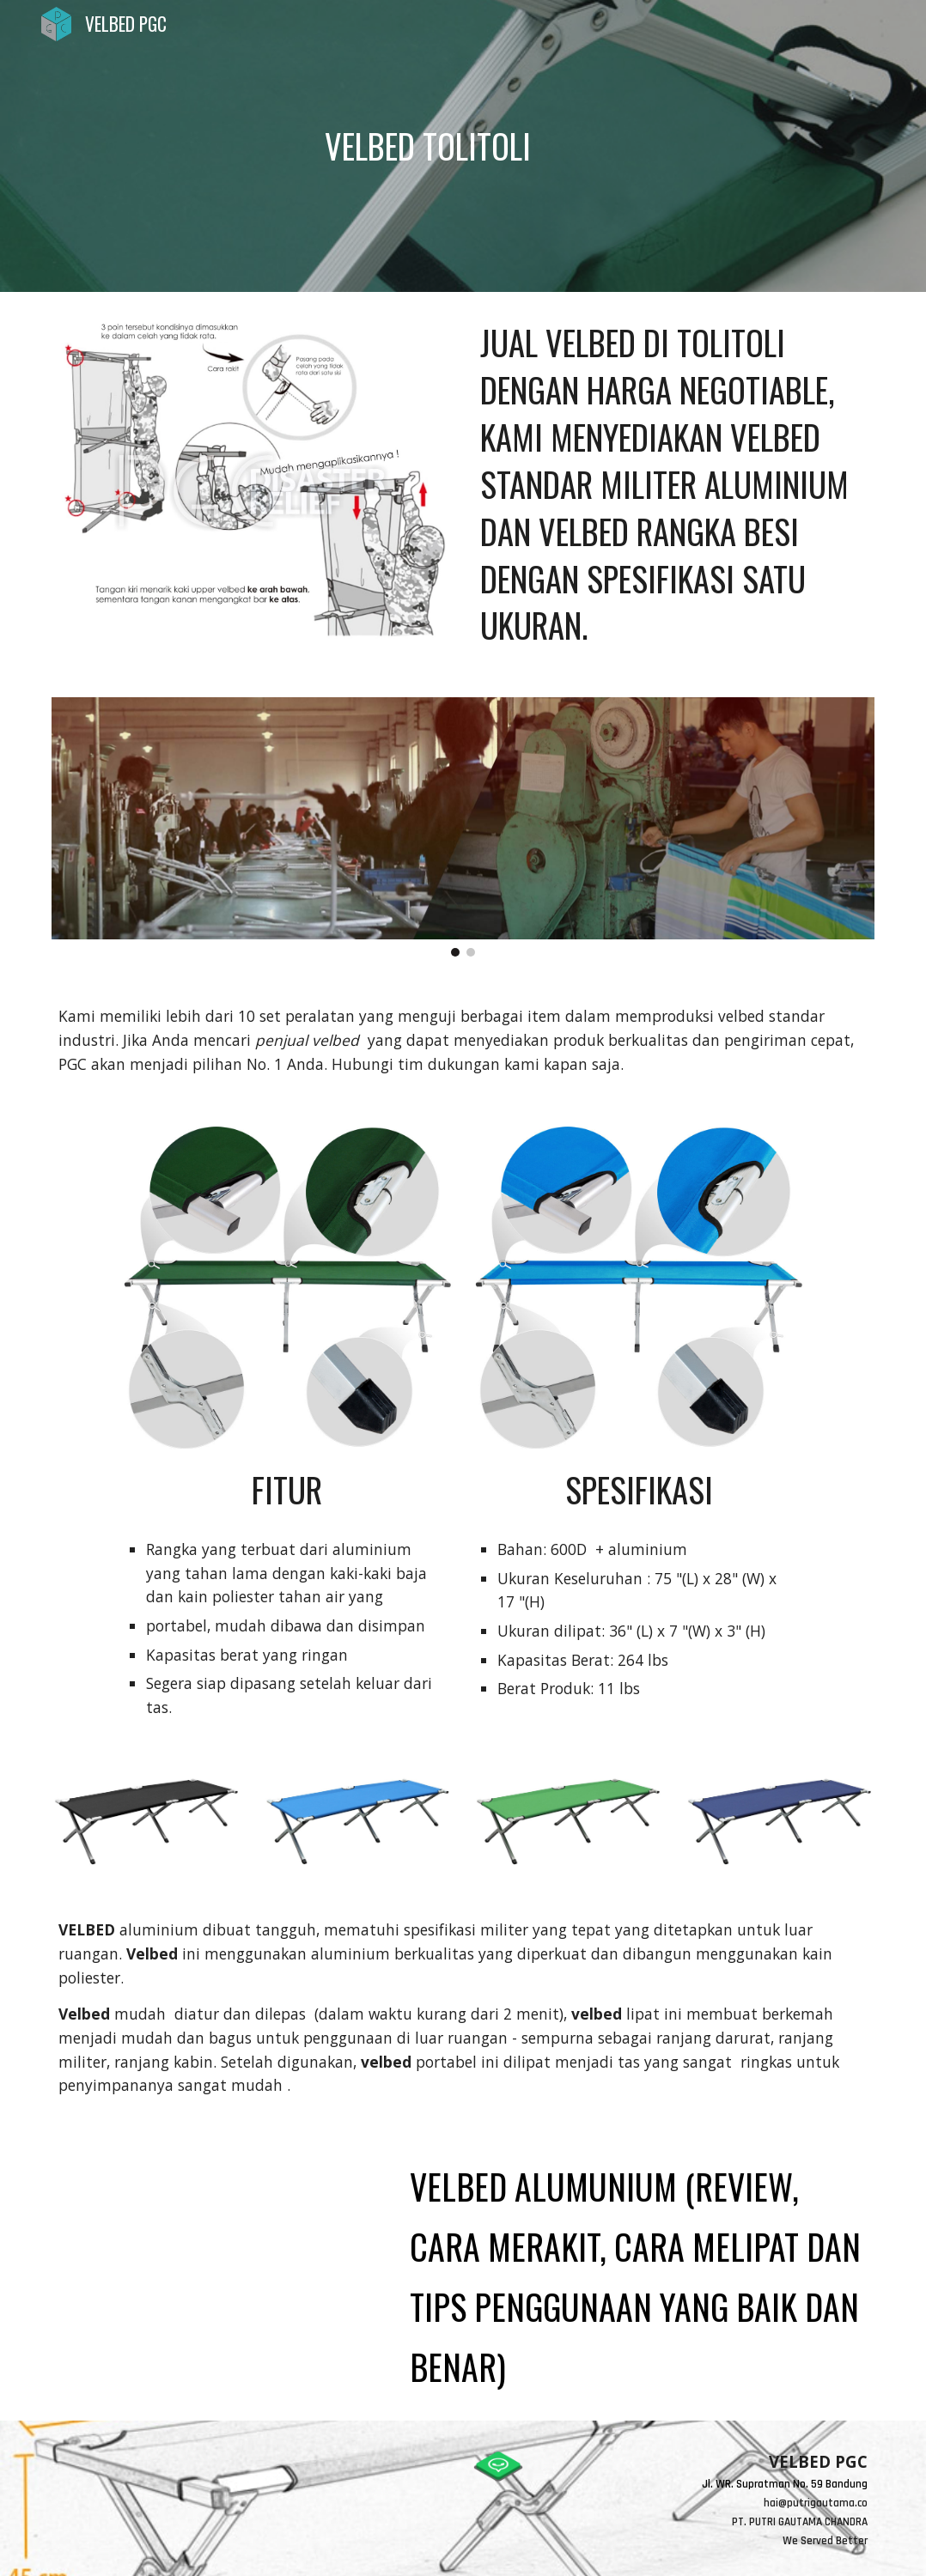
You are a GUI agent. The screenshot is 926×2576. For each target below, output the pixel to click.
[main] (428, 146)
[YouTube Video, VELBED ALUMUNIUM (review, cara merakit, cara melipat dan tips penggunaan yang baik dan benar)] (217, 2238)
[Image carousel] (463, 827)
